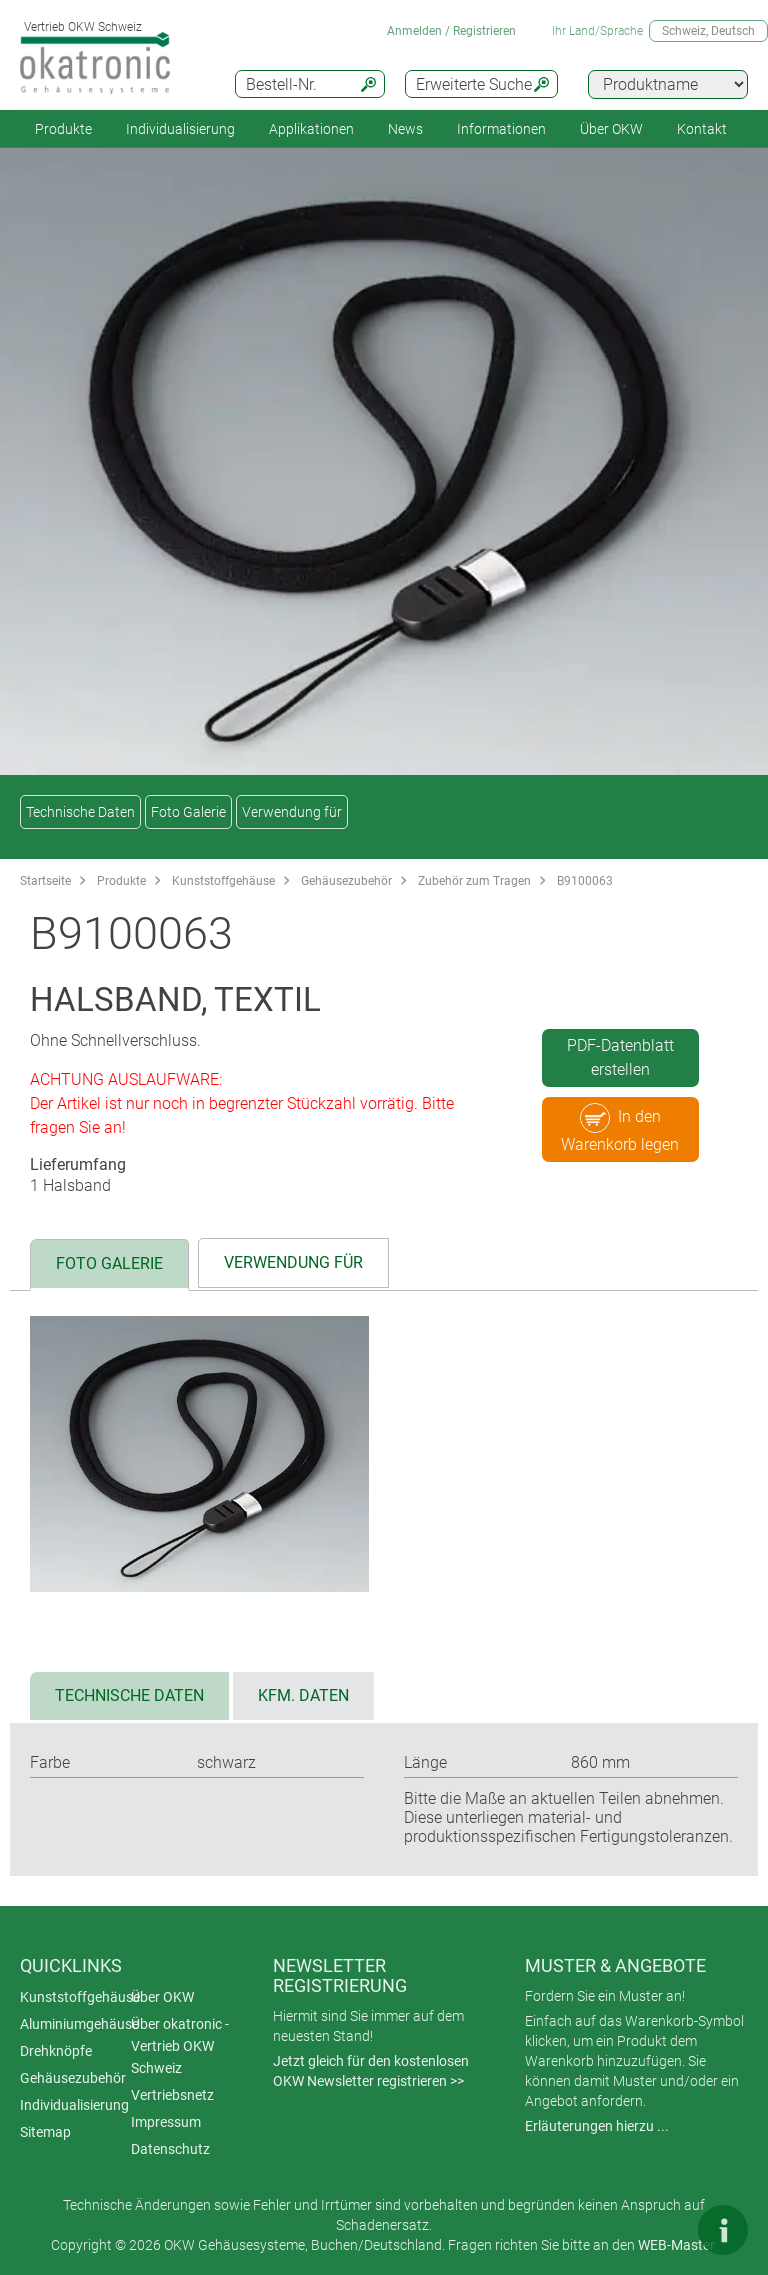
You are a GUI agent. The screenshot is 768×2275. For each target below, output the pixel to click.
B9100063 (585, 881)
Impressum (166, 2122)
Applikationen (311, 129)
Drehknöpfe (56, 2051)
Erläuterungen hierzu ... (597, 2126)
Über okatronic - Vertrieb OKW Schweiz (180, 2046)
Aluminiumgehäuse (79, 2024)
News (405, 129)
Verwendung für (292, 812)
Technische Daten (80, 812)
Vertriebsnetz (172, 2095)
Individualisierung (180, 129)
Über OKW (162, 1997)
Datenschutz (170, 2149)
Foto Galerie (188, 812)
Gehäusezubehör (346, 881)
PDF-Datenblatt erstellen (620, 1057)
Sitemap (45, 2132)
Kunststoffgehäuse (223, 881)
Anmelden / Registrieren (451, 31)
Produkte (63, 129)
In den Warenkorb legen (620, 1128)
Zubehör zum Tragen (474, 881)
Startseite (45, 881)
